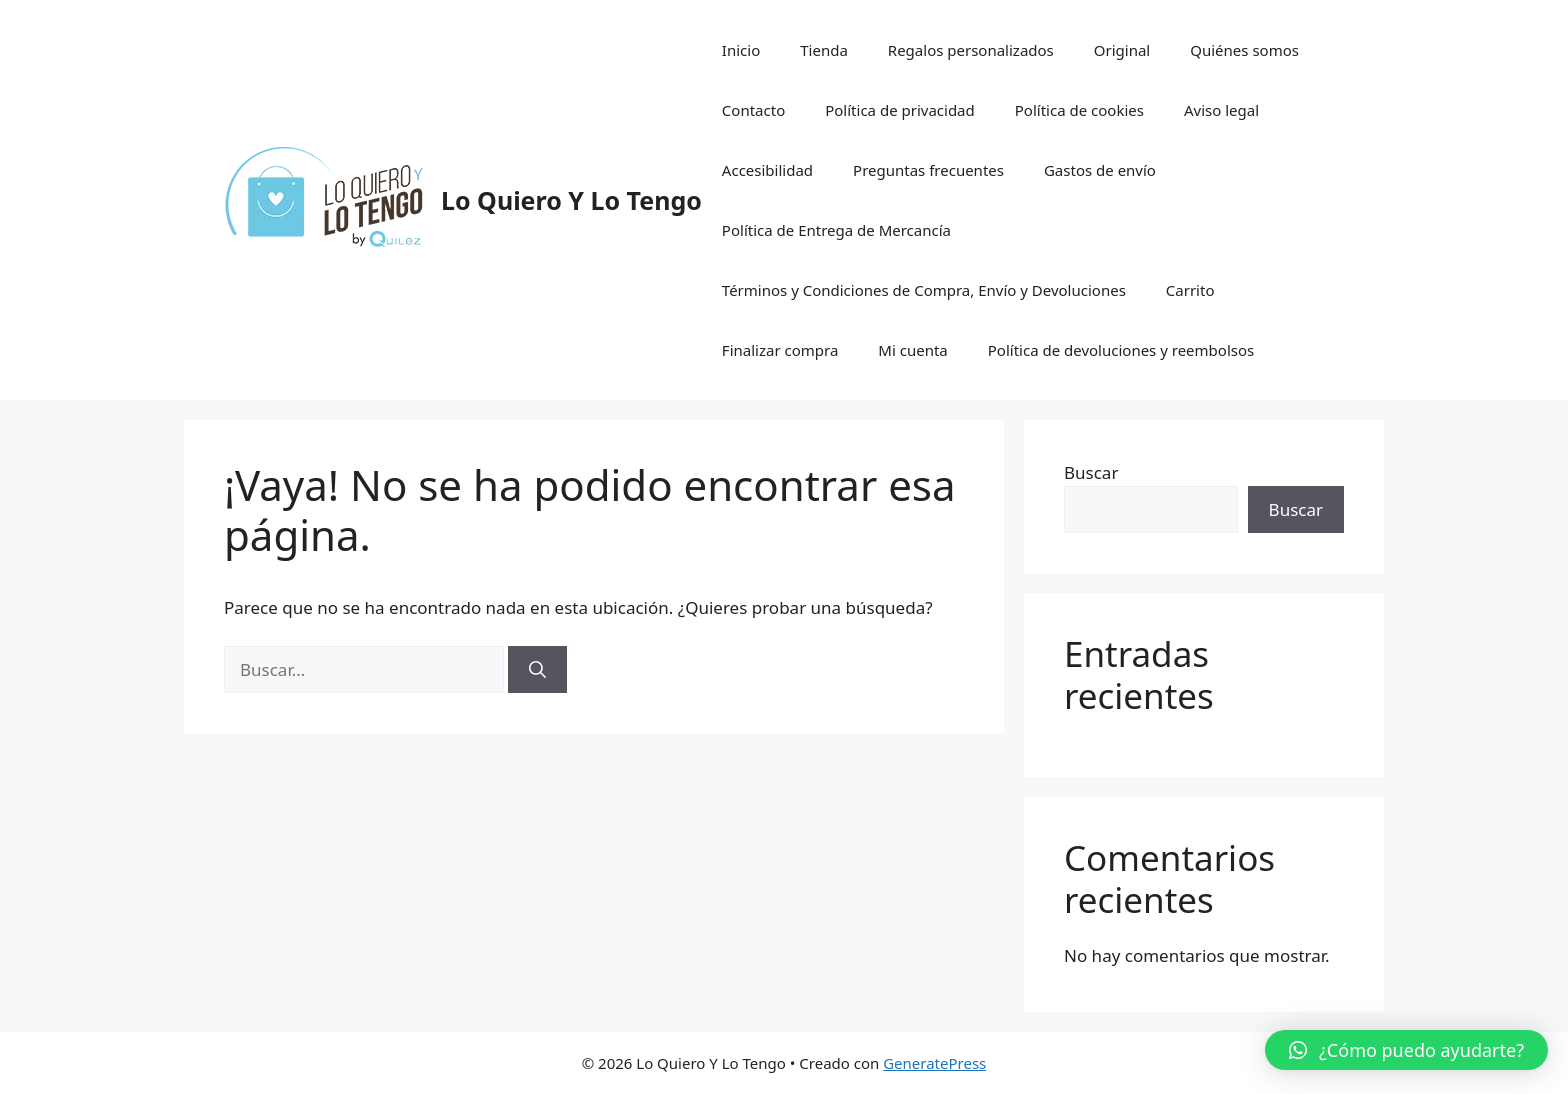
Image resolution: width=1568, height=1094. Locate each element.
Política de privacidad (900, 110)
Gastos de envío (1100, 170)
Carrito (1190, 290)
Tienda (824, 50)
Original (1122, 50)
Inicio (741, 50)
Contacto (753, 110)
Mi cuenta (912, 350)
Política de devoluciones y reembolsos (1121, 350)
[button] (1406, 1050)
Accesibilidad (767, 170)
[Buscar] (537, 670)
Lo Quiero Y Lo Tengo (571, 200)
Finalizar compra (780, 350)
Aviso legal (1221, 110)
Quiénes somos (1244, 50)
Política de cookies (1079, 110)
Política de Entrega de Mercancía (836, 230)
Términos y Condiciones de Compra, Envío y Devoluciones (924, 290)
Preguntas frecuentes (928, 170)
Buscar (1091, 472)
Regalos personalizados (971, 50)
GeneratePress (934, 1063)
